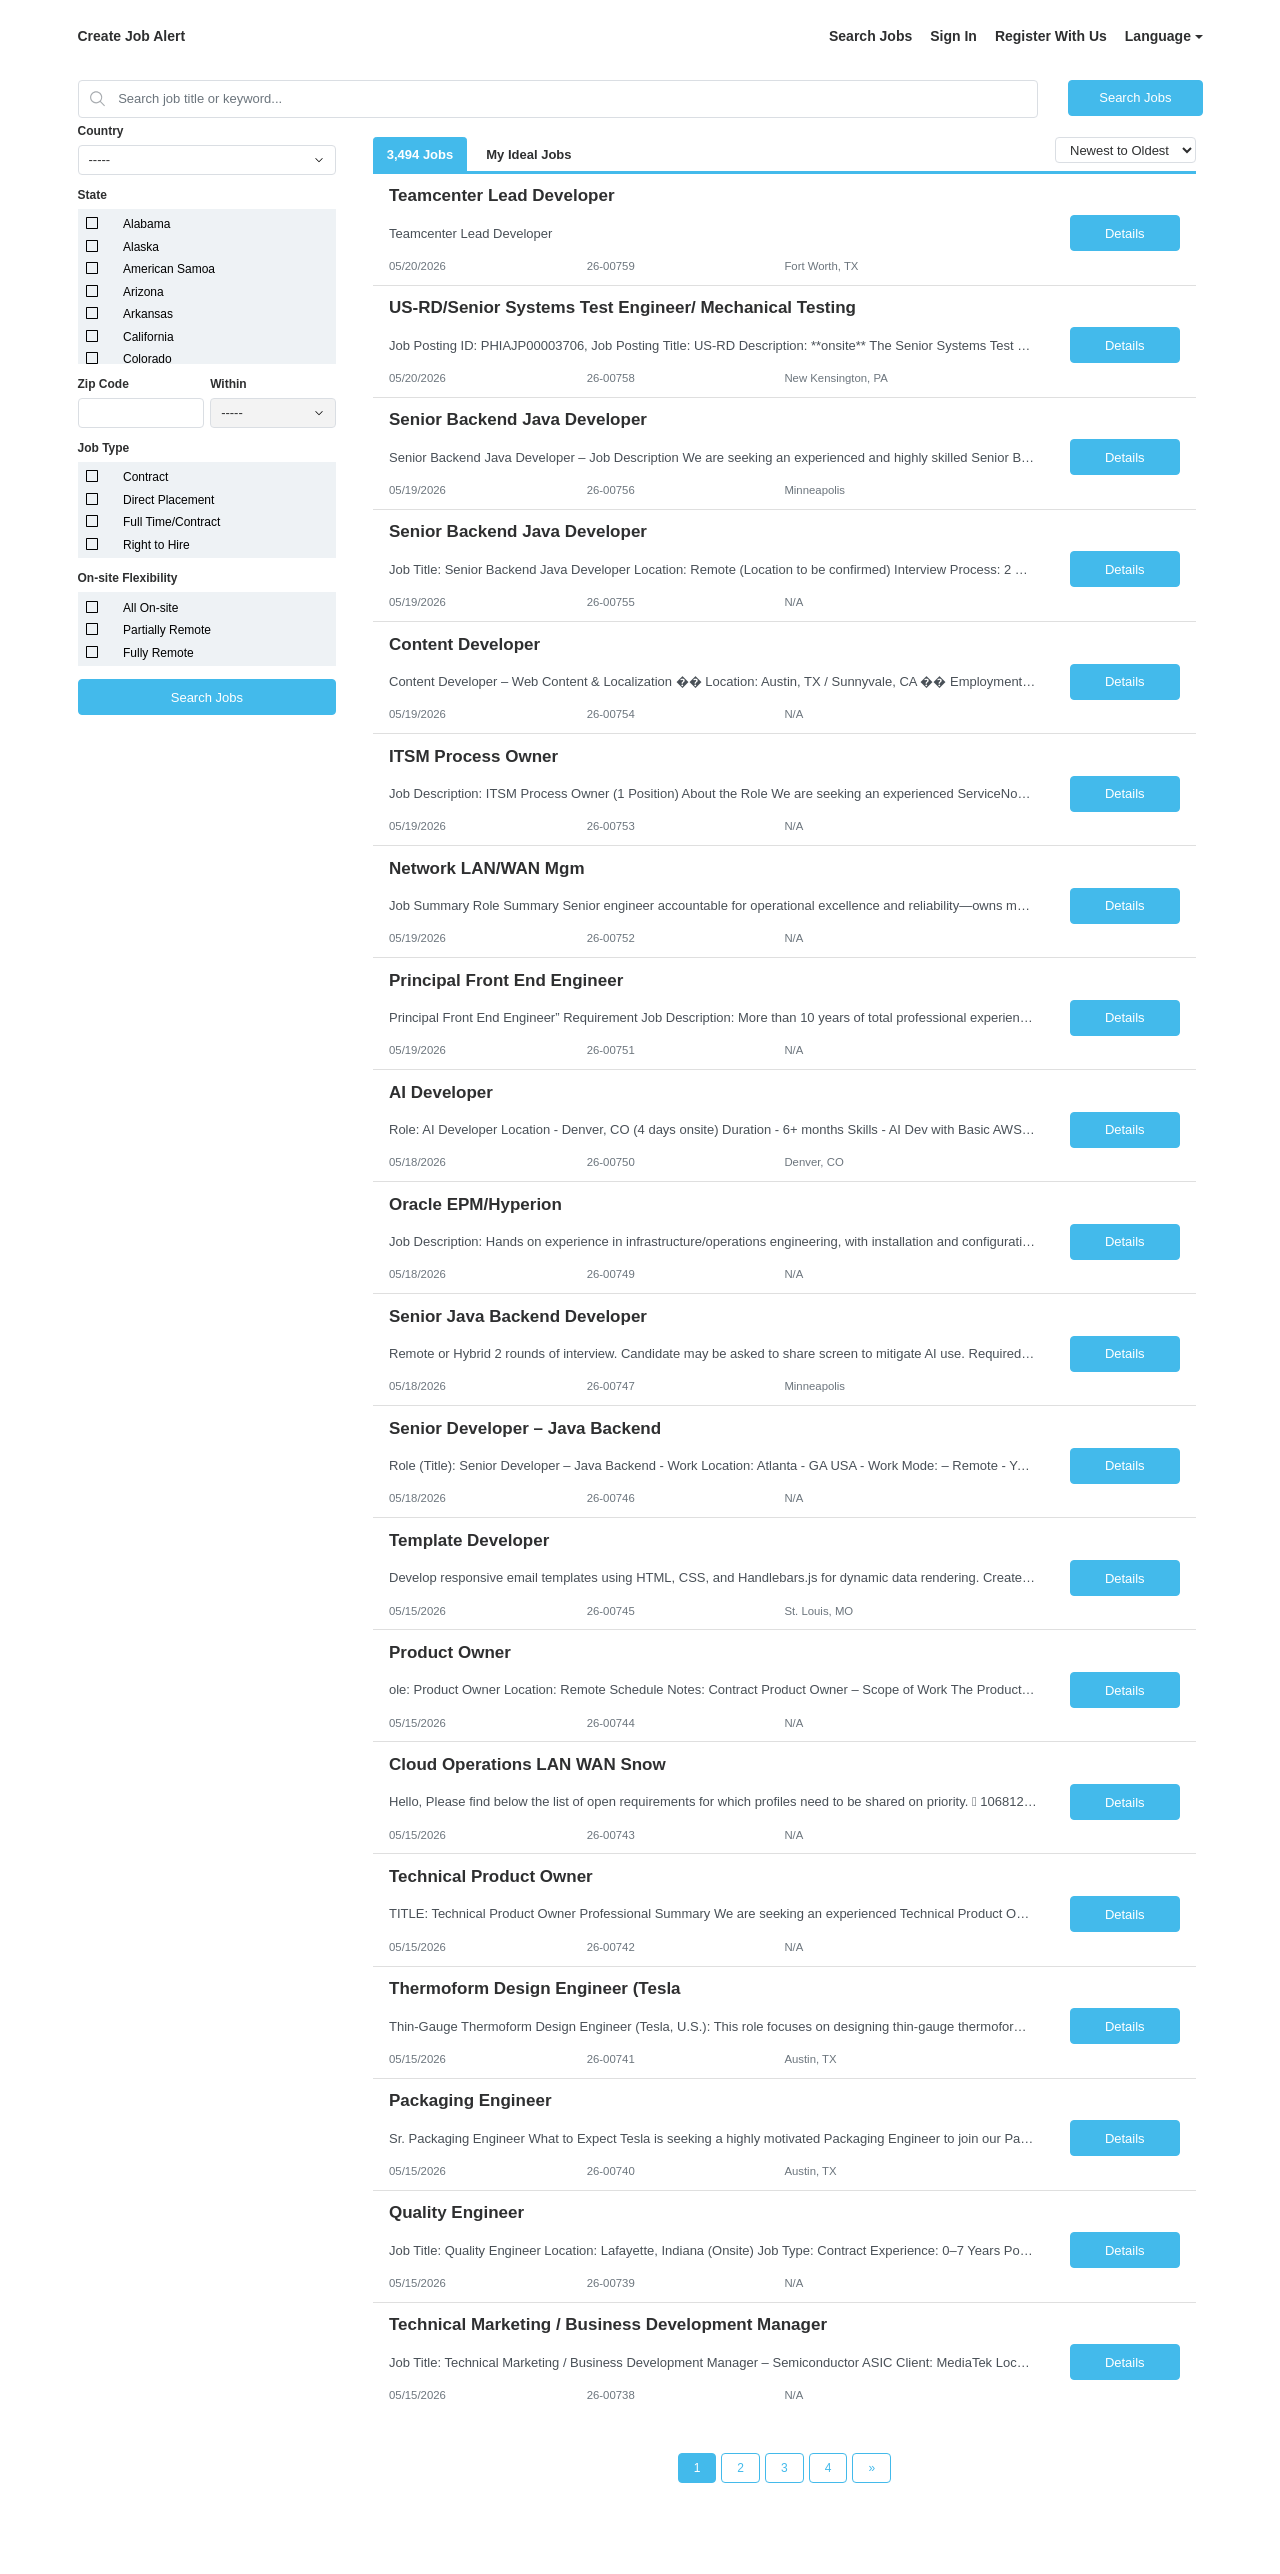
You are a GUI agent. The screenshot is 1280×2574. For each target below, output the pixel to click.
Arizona (143, 292)
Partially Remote (167, 630)
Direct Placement (168, 500)
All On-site (150, 608)
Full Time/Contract (171, 522)
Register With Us (1051, 36)
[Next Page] (871, 2468)
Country (101, 131)
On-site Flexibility (128, 578)
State (92, 195)
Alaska (141, 247)
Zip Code (103, 384)
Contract (145, 477)
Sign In (953, 36)
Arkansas (148, 314)
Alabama (146, 224)
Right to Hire (156, 545)
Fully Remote (158, 653)
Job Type (104, 448)
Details (1125, 233)
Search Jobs (870, 36)
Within (228, 384)
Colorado (147, 359)
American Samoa (169, 269)
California (148, 337)
